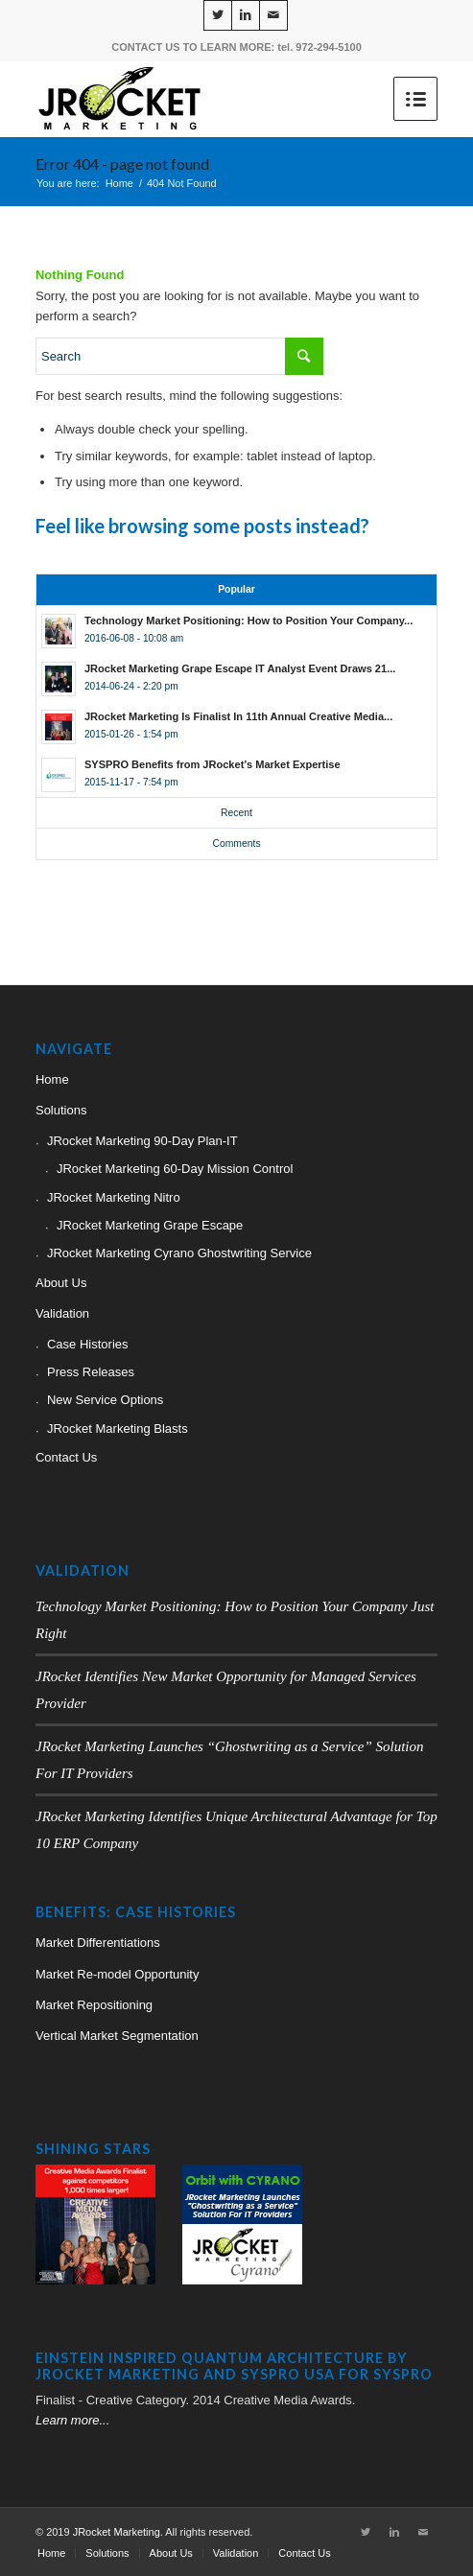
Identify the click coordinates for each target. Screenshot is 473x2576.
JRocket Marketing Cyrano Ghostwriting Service (179, 1253)
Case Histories (88, 1344)
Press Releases (90, 1372)
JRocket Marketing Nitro (113, 1197)
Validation (62, 1313)
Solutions (60, 1110)
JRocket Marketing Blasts (117, 1428)
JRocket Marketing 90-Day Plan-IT (142, 1141)
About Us (60, 1283)
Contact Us (66, 1457)
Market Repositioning (94, 2005)
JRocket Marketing (116, 2532)
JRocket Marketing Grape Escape (150, 1225)
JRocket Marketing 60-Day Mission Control (175, 1168)
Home (119, 183)
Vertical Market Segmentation (117, 2035)
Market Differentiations (97, 1942)
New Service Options (105, 1400)
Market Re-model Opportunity (117, 1974)
